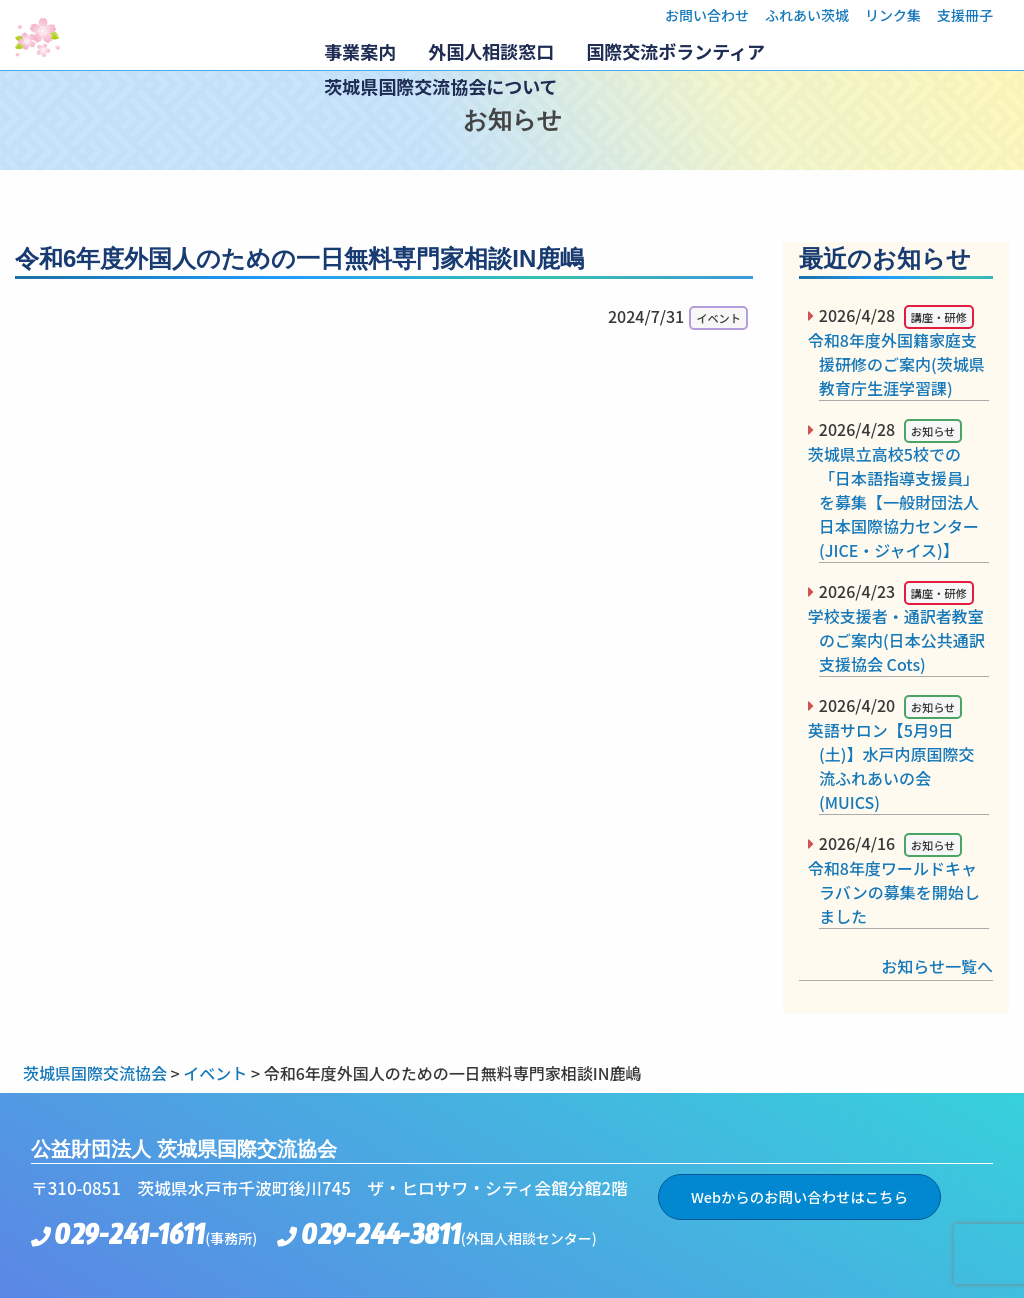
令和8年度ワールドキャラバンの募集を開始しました (899, 892)
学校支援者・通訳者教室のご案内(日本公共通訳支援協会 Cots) (902, 640)
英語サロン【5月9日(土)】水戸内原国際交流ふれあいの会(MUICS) (896, 766)
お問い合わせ (707, 15)
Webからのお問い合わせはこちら (799, 1196)
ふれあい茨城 (807, 15)
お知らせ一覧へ (937, 966)
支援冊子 (965, 15)
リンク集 (893, 15)
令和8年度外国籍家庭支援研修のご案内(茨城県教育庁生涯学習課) (902, 364)
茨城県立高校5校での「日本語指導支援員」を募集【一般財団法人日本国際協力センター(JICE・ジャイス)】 (899, 502)
